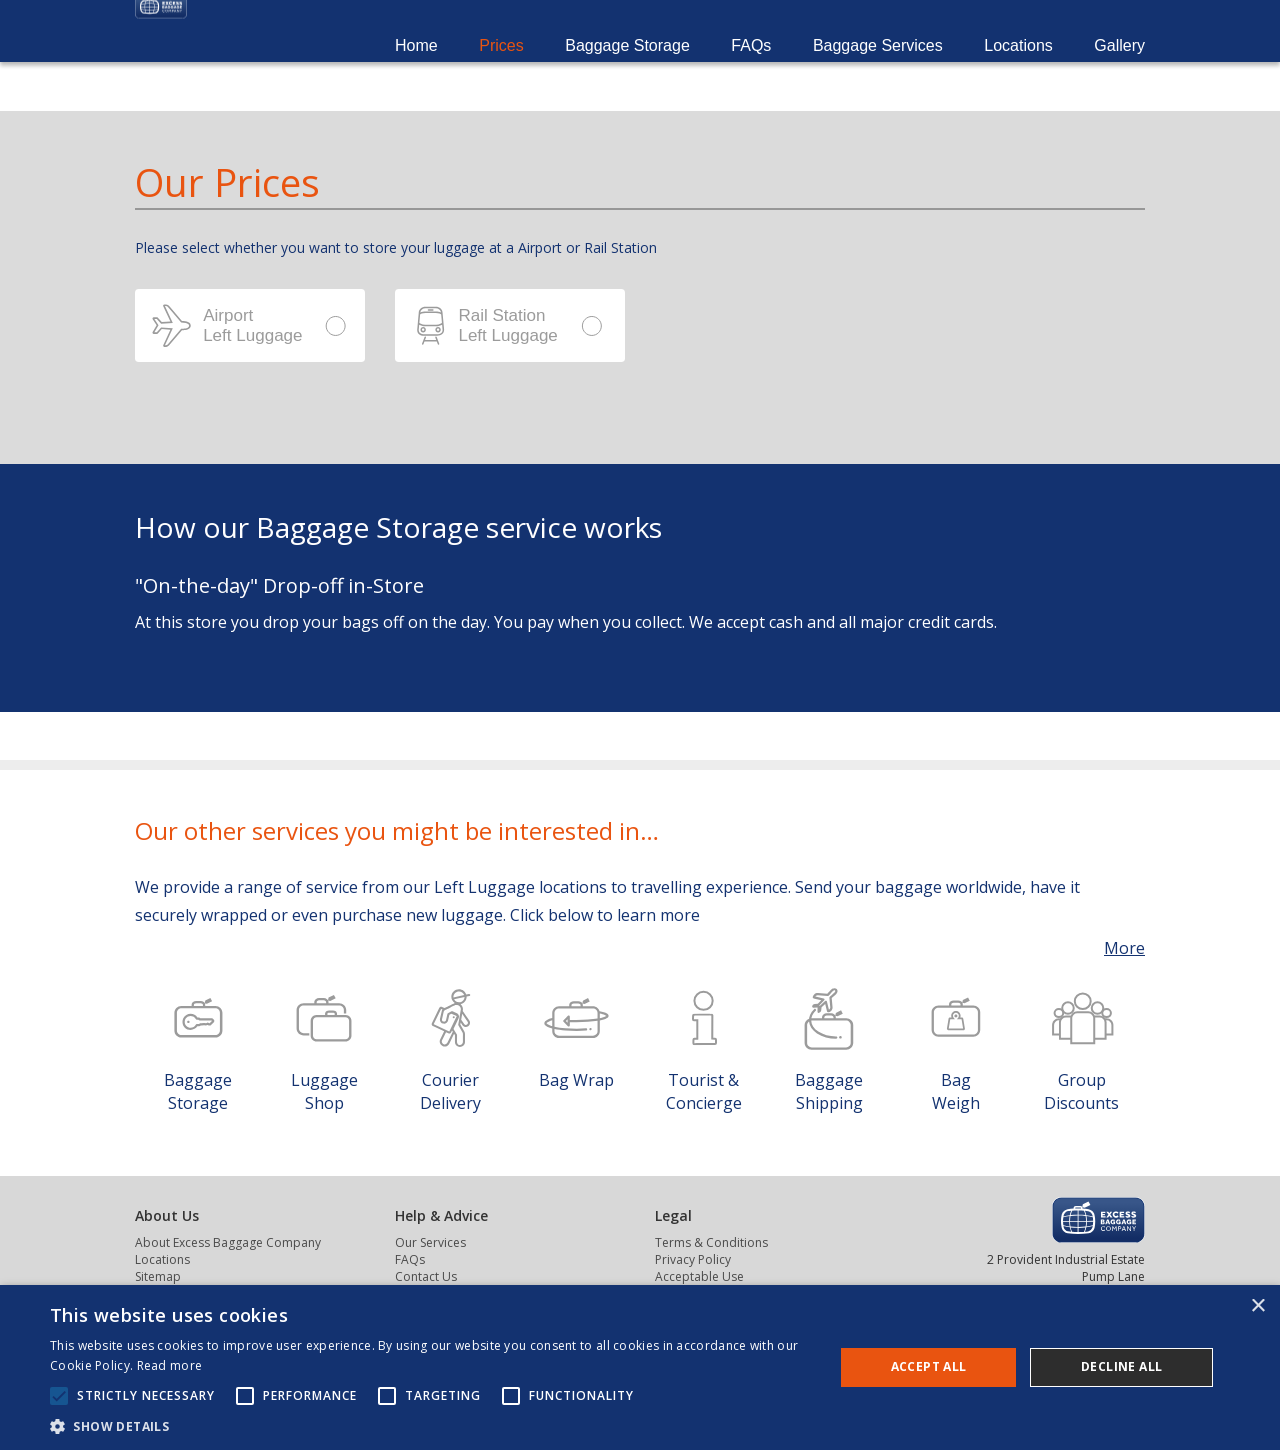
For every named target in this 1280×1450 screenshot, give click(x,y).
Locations (1018, 70)
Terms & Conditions (711, 1242)
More (1124, 948)
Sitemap (158, 1276)
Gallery (1119, 70)
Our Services (430, 1242)
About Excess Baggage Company (228, 1242)
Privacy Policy (693, 1259)
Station (510, 325)
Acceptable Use (699, 1276)
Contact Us (426, 1276)
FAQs (751, 70)
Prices (501, 70)
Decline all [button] (1121, 1366)
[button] (430, 1425)
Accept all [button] (929, 1366)
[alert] (640, 1367)
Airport (250, 325)
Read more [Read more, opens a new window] (170, 1365)
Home (416, 70)
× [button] (1257, 1306)
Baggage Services (878, 70)
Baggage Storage (627, 70)
